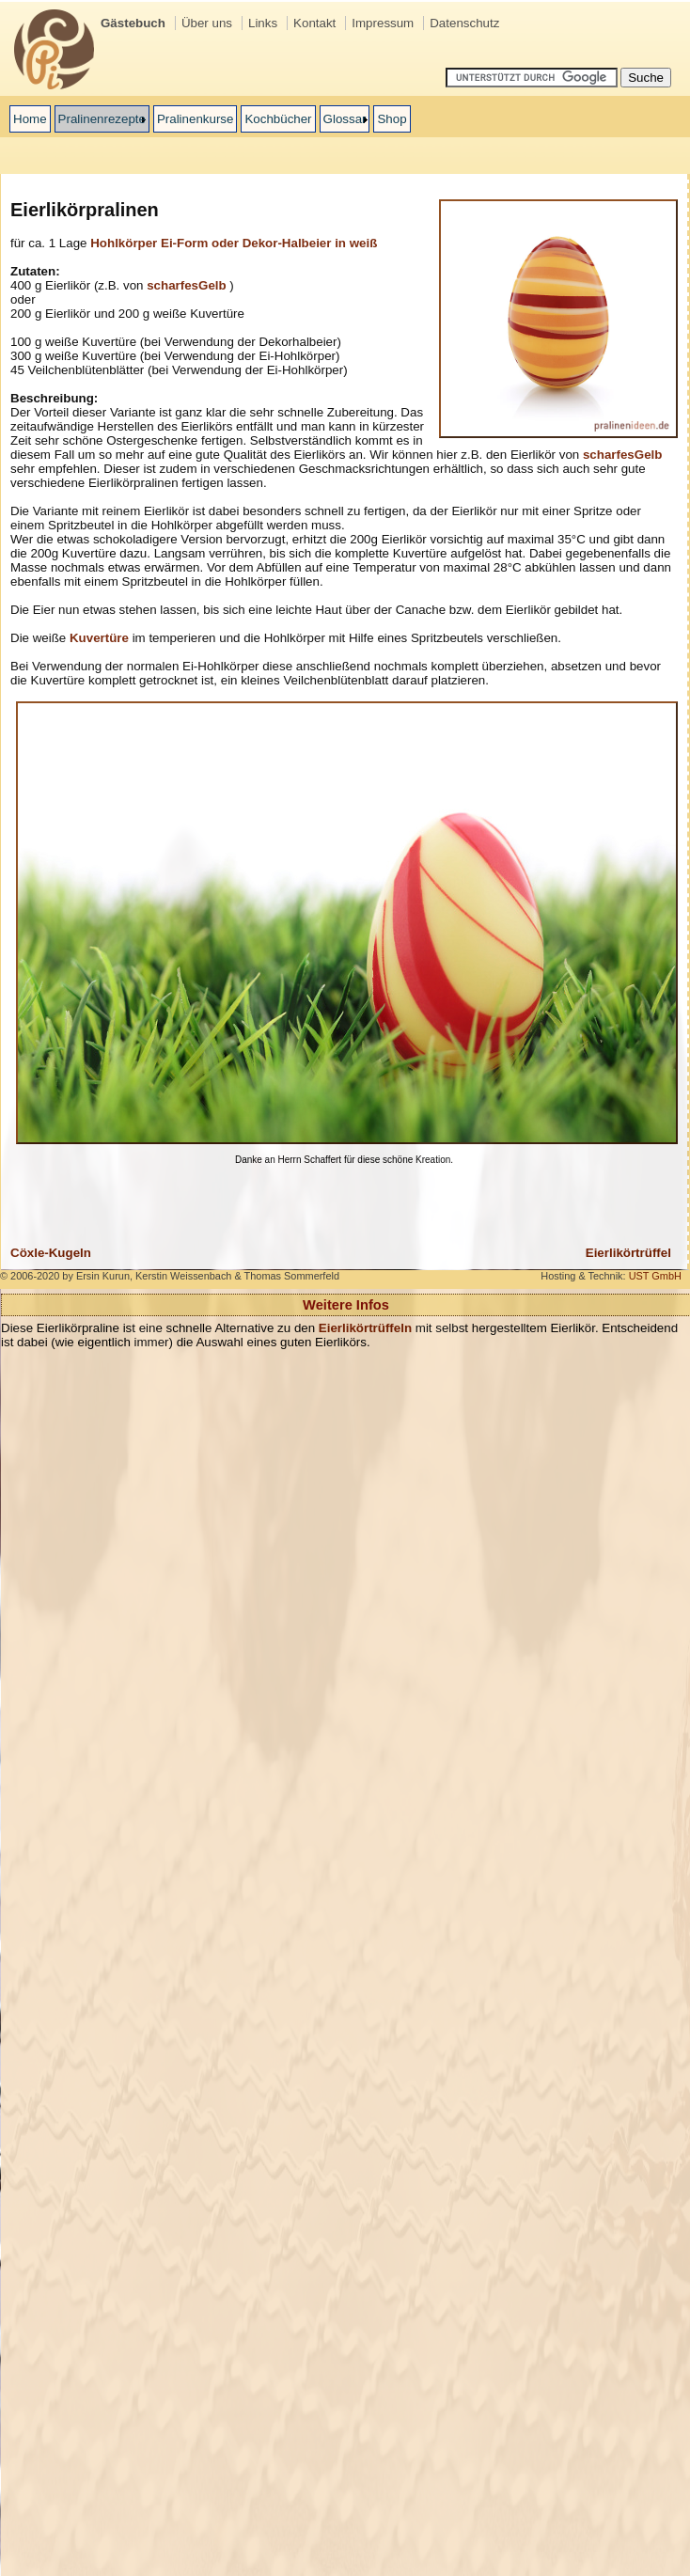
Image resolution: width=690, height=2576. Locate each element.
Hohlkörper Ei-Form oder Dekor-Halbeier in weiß (233, 243)
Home (30, 119)
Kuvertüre (99, 638)
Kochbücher (277, 119)
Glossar (345, 119)
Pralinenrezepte (102, 119)
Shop (391, 119)
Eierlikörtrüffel (628, 1253)
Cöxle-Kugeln (50, 1253)
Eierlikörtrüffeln (365, 1328)
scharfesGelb (186, 285)
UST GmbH (655, 1275)
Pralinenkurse (195, 119)
